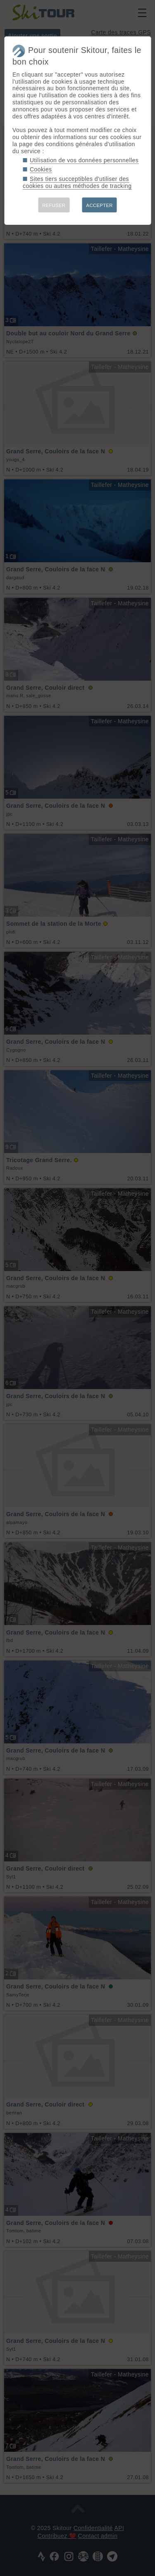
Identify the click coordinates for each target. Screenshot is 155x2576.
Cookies (41, 169)
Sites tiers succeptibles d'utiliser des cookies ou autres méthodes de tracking (77, 182)
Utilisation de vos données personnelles (84, 160)
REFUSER (53, 205)
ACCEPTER (99, 205)
